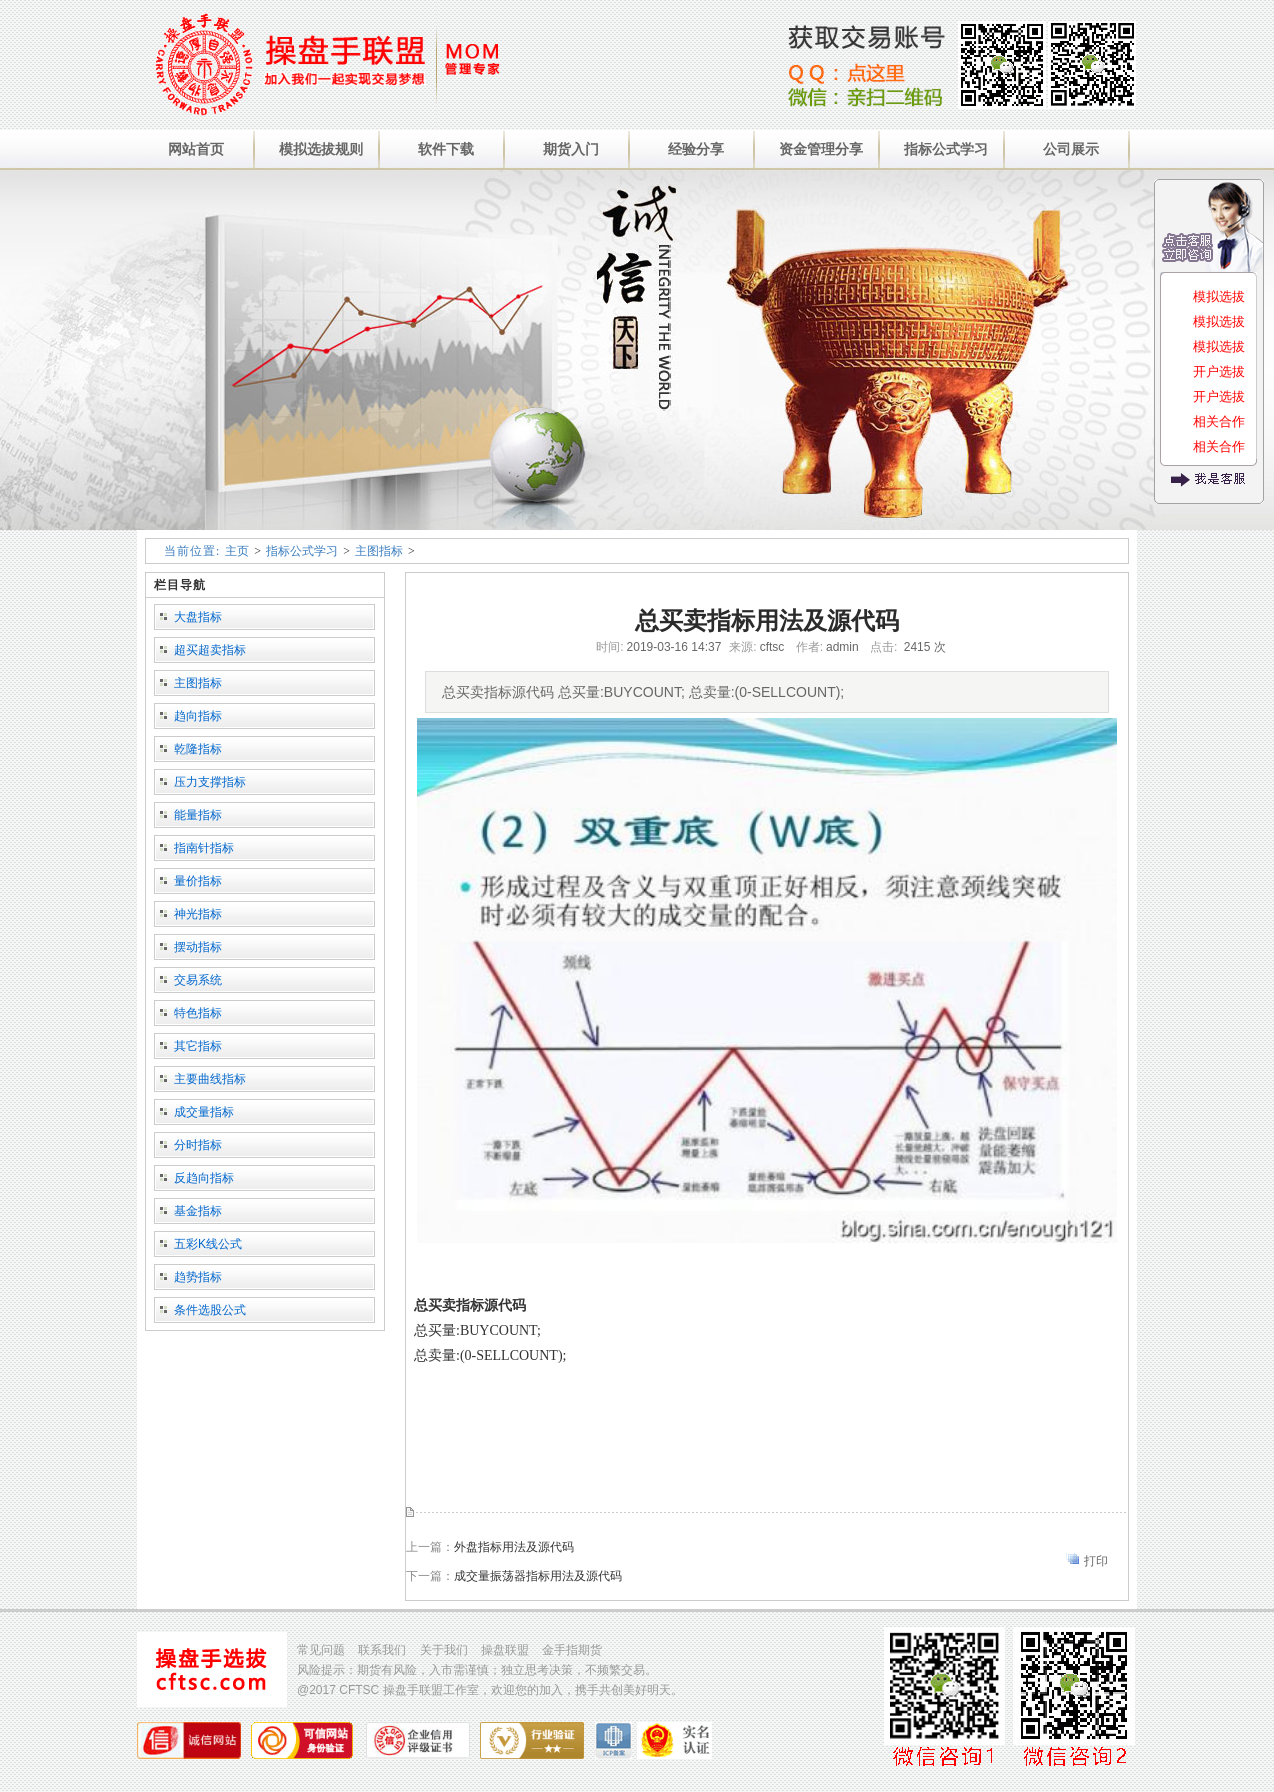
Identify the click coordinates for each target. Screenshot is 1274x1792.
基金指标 (198, 1211)
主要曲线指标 (210, 1079)
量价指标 (198, 881)
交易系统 (198, 980)
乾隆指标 (198, 749)
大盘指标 (198, 617)
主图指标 (379, 551)
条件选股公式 (210, 1310)
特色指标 (198, 1013)
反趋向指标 (204, 1178)
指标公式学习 (302, 551)
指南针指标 (204, 848)
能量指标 (198, 815)
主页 (237, 551)
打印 (1096, 1561)
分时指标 (198, 1145)
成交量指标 (204, 1112)
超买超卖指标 (210, 650)
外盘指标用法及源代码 (514, 1547)
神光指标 (198, 914)
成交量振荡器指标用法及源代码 (538, 1576)
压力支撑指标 (210, 782)
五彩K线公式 (208, 1244)
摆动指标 (198, 947)
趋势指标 (198, 1277)
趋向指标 (198, 716)
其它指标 (198, 1046)
